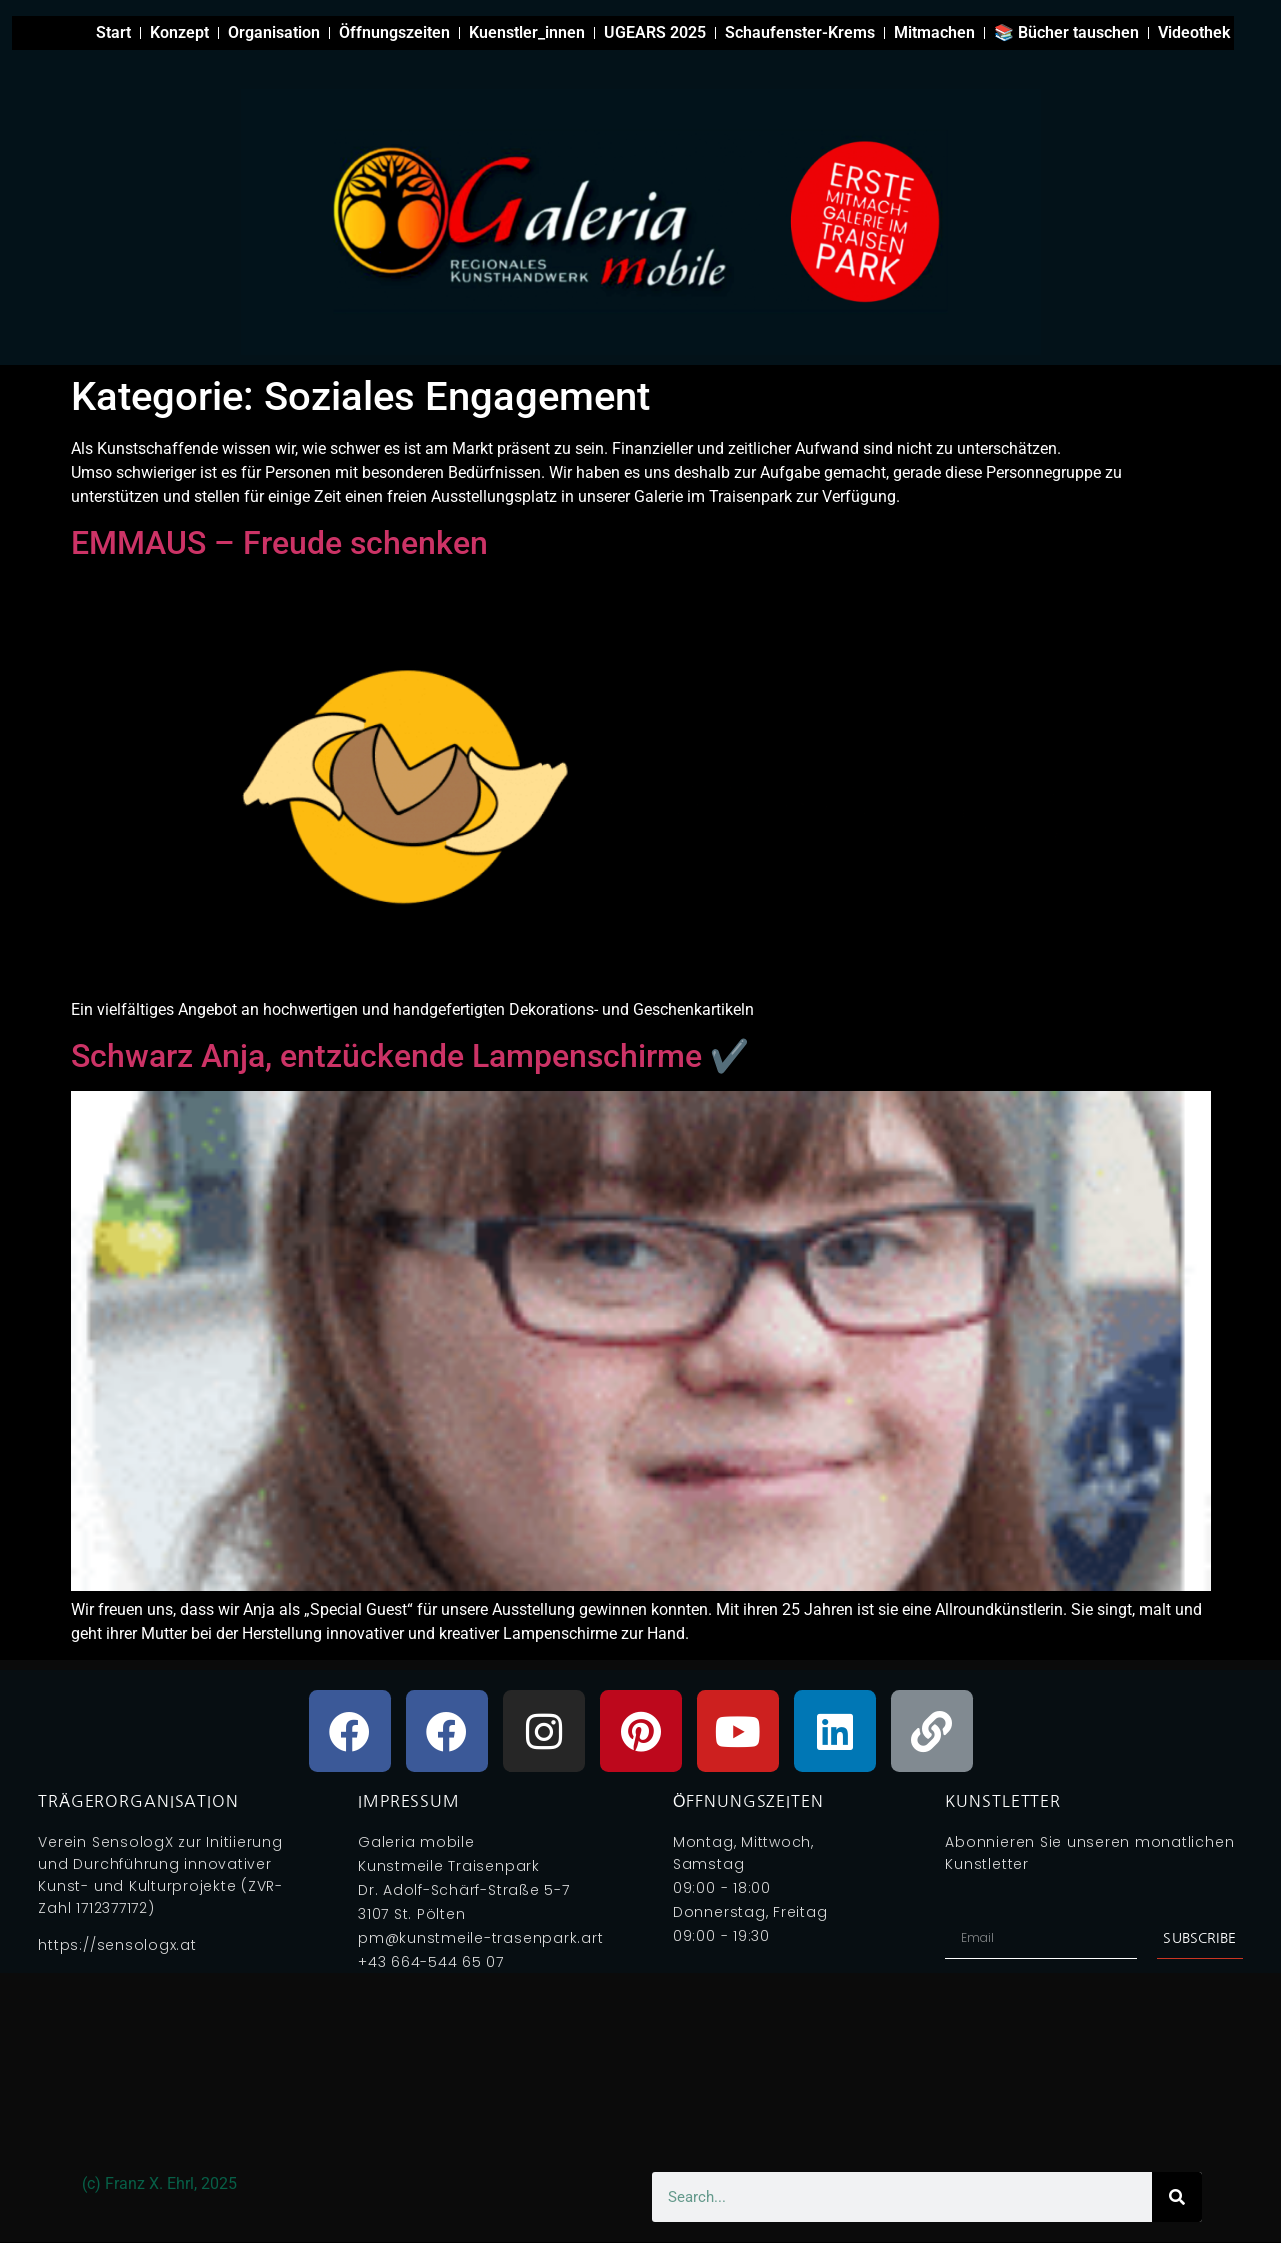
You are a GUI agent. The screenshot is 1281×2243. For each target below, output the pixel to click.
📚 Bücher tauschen (1066, 32)
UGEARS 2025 (655, 32)
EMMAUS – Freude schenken (279, 543)
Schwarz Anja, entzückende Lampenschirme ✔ (410, 1056)
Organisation (274, 32)
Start (113, 32)
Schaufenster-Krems (800, 32)
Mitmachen (934, 32)
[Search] (1177, 2197)
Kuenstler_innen (527, 32)
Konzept (179, 32)
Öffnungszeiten (394, 32)
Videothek (1194, 32)
